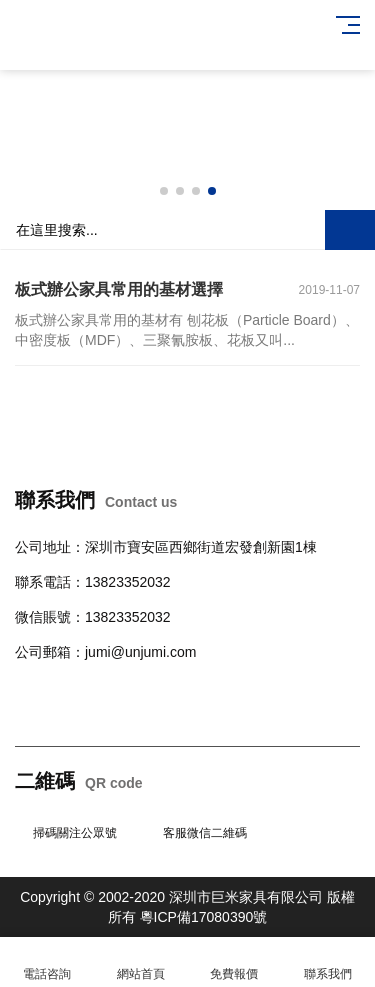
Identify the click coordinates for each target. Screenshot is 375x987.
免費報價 (235, 962)
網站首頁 (141, 962)
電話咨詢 (47, 962)
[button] (164, 191)
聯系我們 (328, 962)
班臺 (337, 687)
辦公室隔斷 (50, 713)
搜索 (350, 230)
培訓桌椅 (113, 713)
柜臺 (183, 687)
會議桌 (120, 687)
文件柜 (302, 687)
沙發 (155, 687)
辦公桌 (36, 687)
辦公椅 (78, 687)
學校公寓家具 (239, 687)
